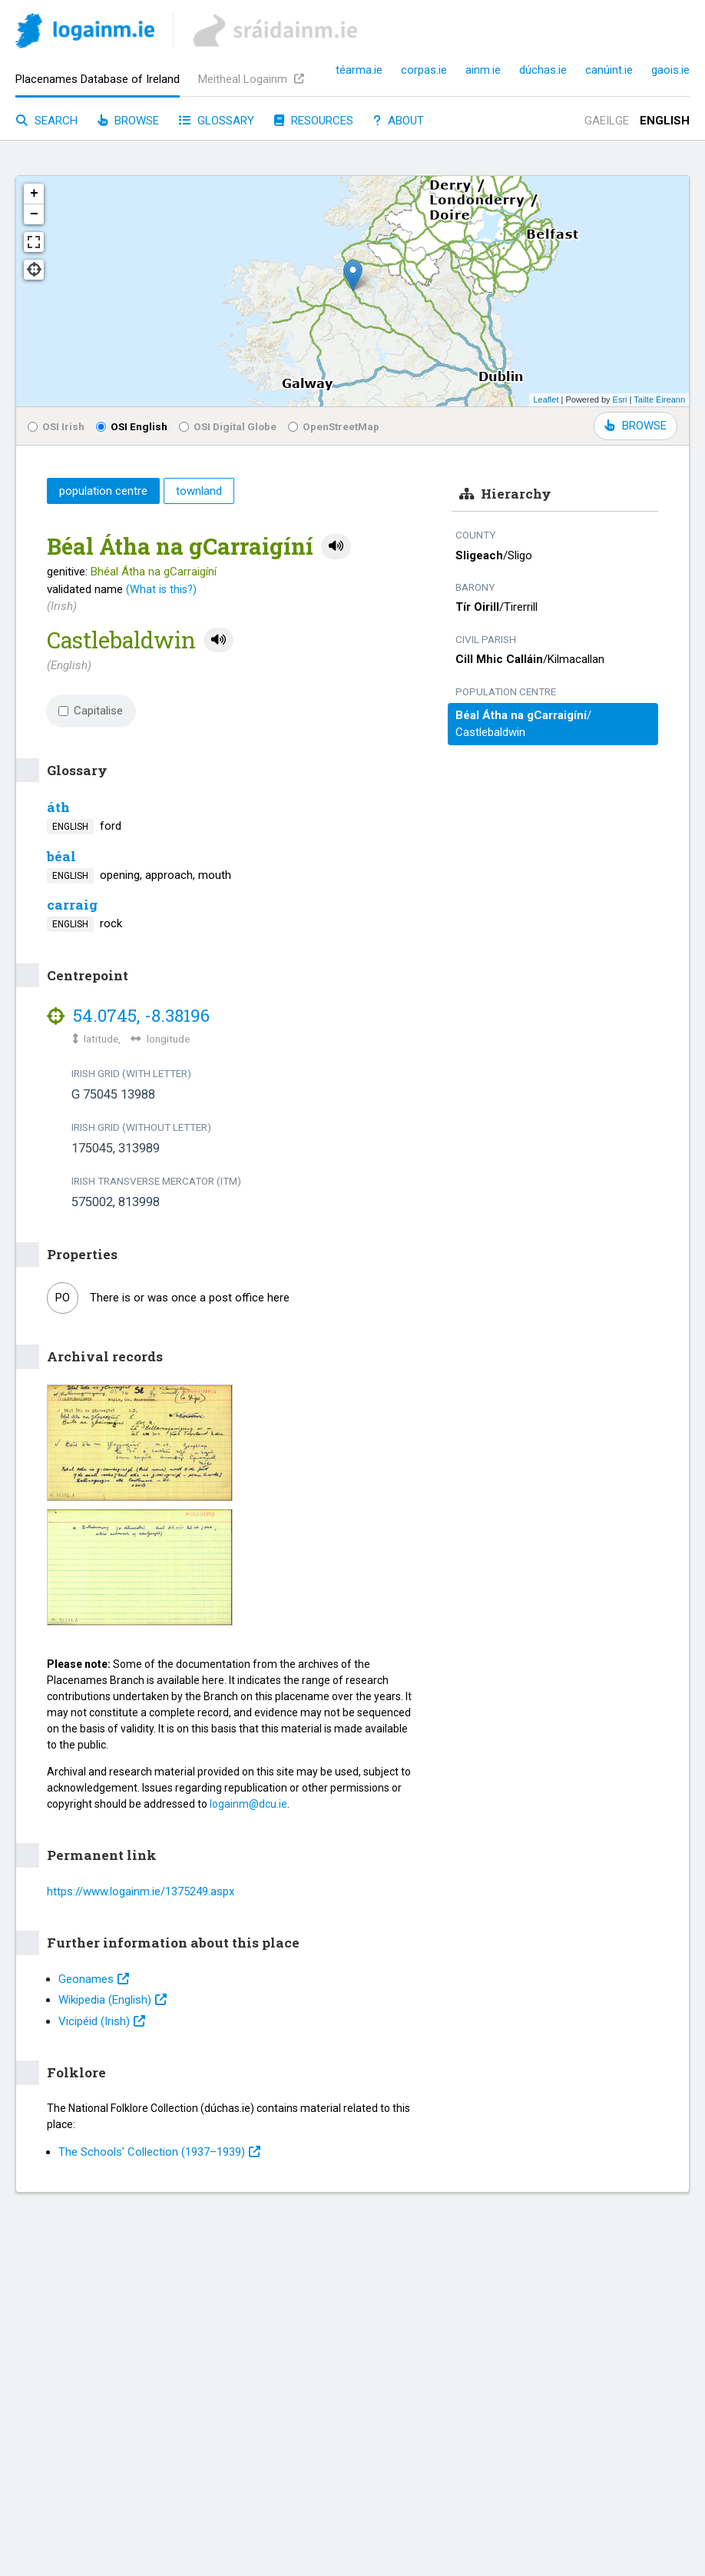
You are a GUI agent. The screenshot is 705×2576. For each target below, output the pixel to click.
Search (47, 121)
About (398, 121)
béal (61, 856)
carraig (72, 904)
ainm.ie (483, 70)
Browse (128, 121)
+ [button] (34, 193)
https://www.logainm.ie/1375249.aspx (140, 1891)
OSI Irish (56, 426)
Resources (313, 121)
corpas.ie (424, 70)
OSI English (131, 426)
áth (58, 807)
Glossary (216, 121)
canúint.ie (609, 70)
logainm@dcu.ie (248, 1804)
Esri (620, 399)
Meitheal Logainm (251, 79)
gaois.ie (670, 70)
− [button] (34, 214)
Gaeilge (606, 121)
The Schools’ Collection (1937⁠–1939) (159, 2152)
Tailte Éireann (659, 399)
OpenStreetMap (333, 426)
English (665, 121)
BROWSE (635, 426)
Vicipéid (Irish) (101, 2021)
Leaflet (545, 399)
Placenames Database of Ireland (97, 79)
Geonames (93, 1979)
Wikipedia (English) (112, 2000)
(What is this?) (161, 589)
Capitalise (90, 711)
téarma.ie (359, 70)
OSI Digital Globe (227, 426)
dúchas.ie (543, 70)
